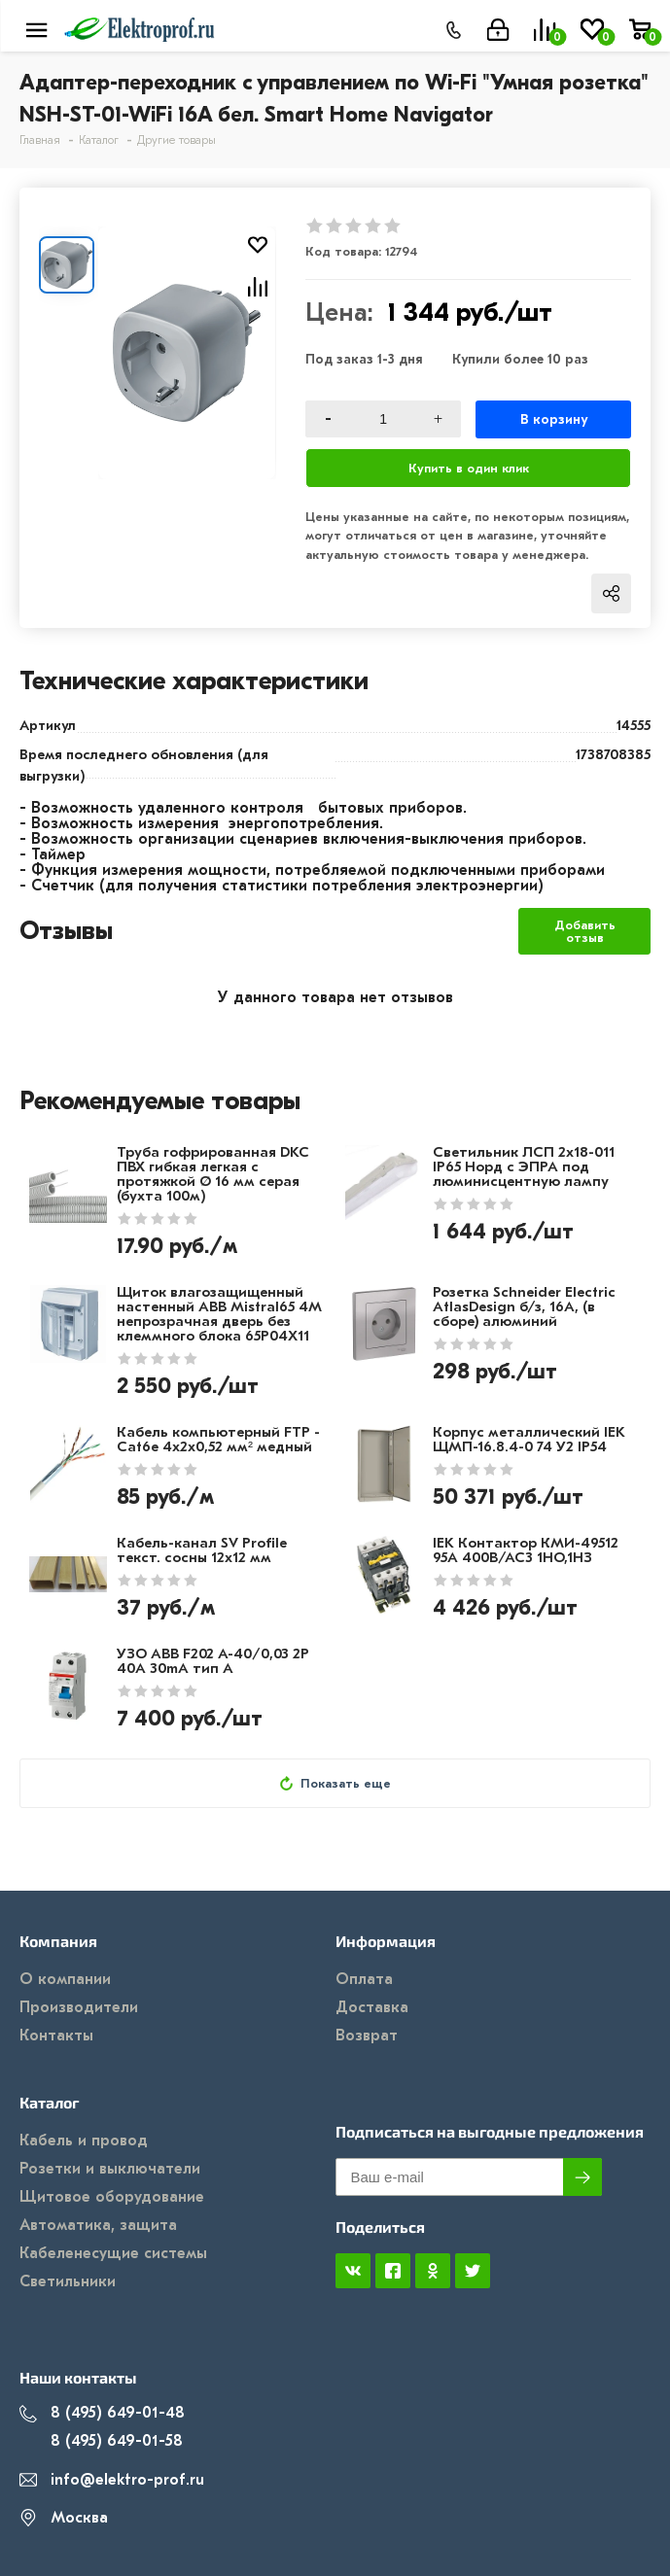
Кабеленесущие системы (113, 2253)
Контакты (56, 2035)
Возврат (366, 2035)
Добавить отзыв (585, 931)
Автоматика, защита (98, 2225)
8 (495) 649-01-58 (101, 2441)
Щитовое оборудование (111, 2197)
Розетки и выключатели (109, 2168)
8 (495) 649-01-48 (102, 2413)
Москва (63, 2518)
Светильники (67, 2281)
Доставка (371, 2007)
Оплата (364, 1979)
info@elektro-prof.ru (111, 2480)
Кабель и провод (83, 2140)
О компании (65, 1979)
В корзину (553, 419)
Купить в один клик (468, 468)
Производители (78, 2007)
